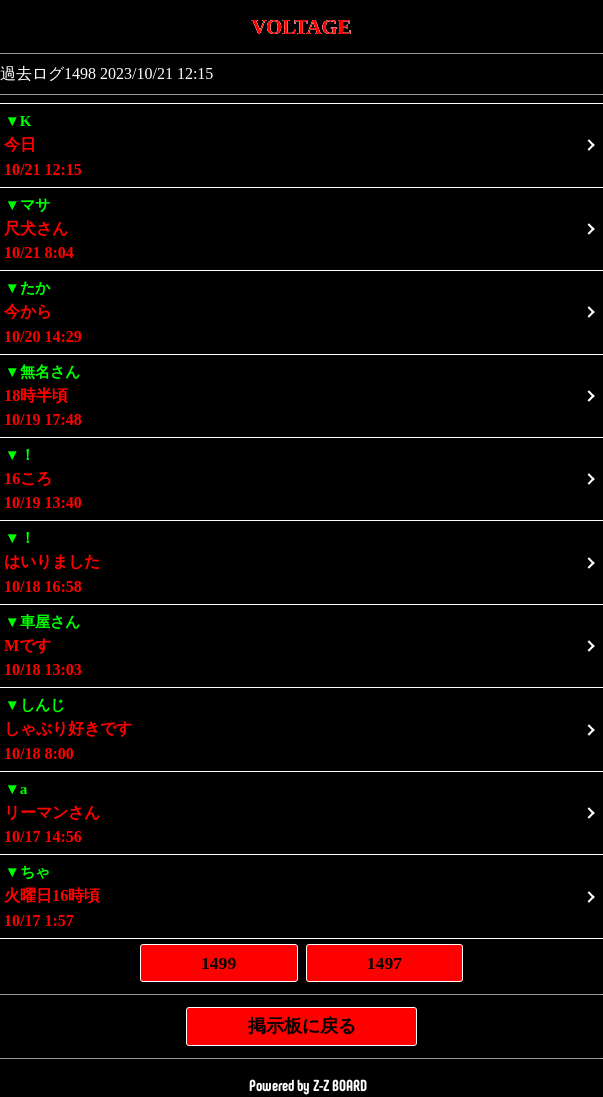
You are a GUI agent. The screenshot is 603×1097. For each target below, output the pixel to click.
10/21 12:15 (301, 143)
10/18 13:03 (301, 644)
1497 (384, 963)
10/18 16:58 (301, 560)
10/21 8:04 (301, 227)
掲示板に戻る (302, 1026)
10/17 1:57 (301, 894)
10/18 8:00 (301, 727)
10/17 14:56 (301, 811)
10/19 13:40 (301, 477)
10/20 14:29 (301, 310)
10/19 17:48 (301, 394)
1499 (218, 963)
